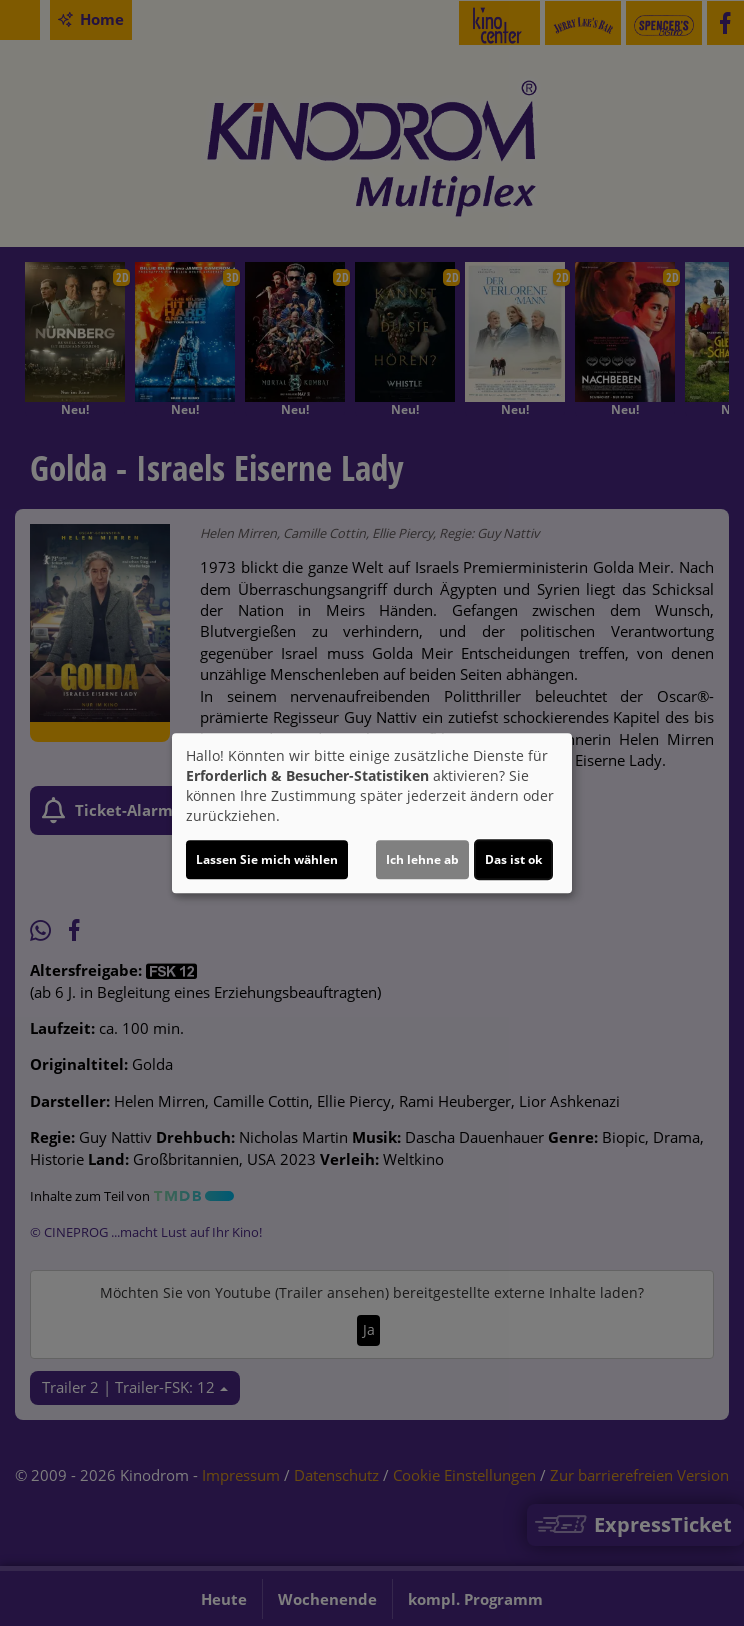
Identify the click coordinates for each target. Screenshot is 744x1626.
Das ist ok (513, 859)
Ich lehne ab (422, 859)
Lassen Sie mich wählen (267, 859)
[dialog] (372, 813)
